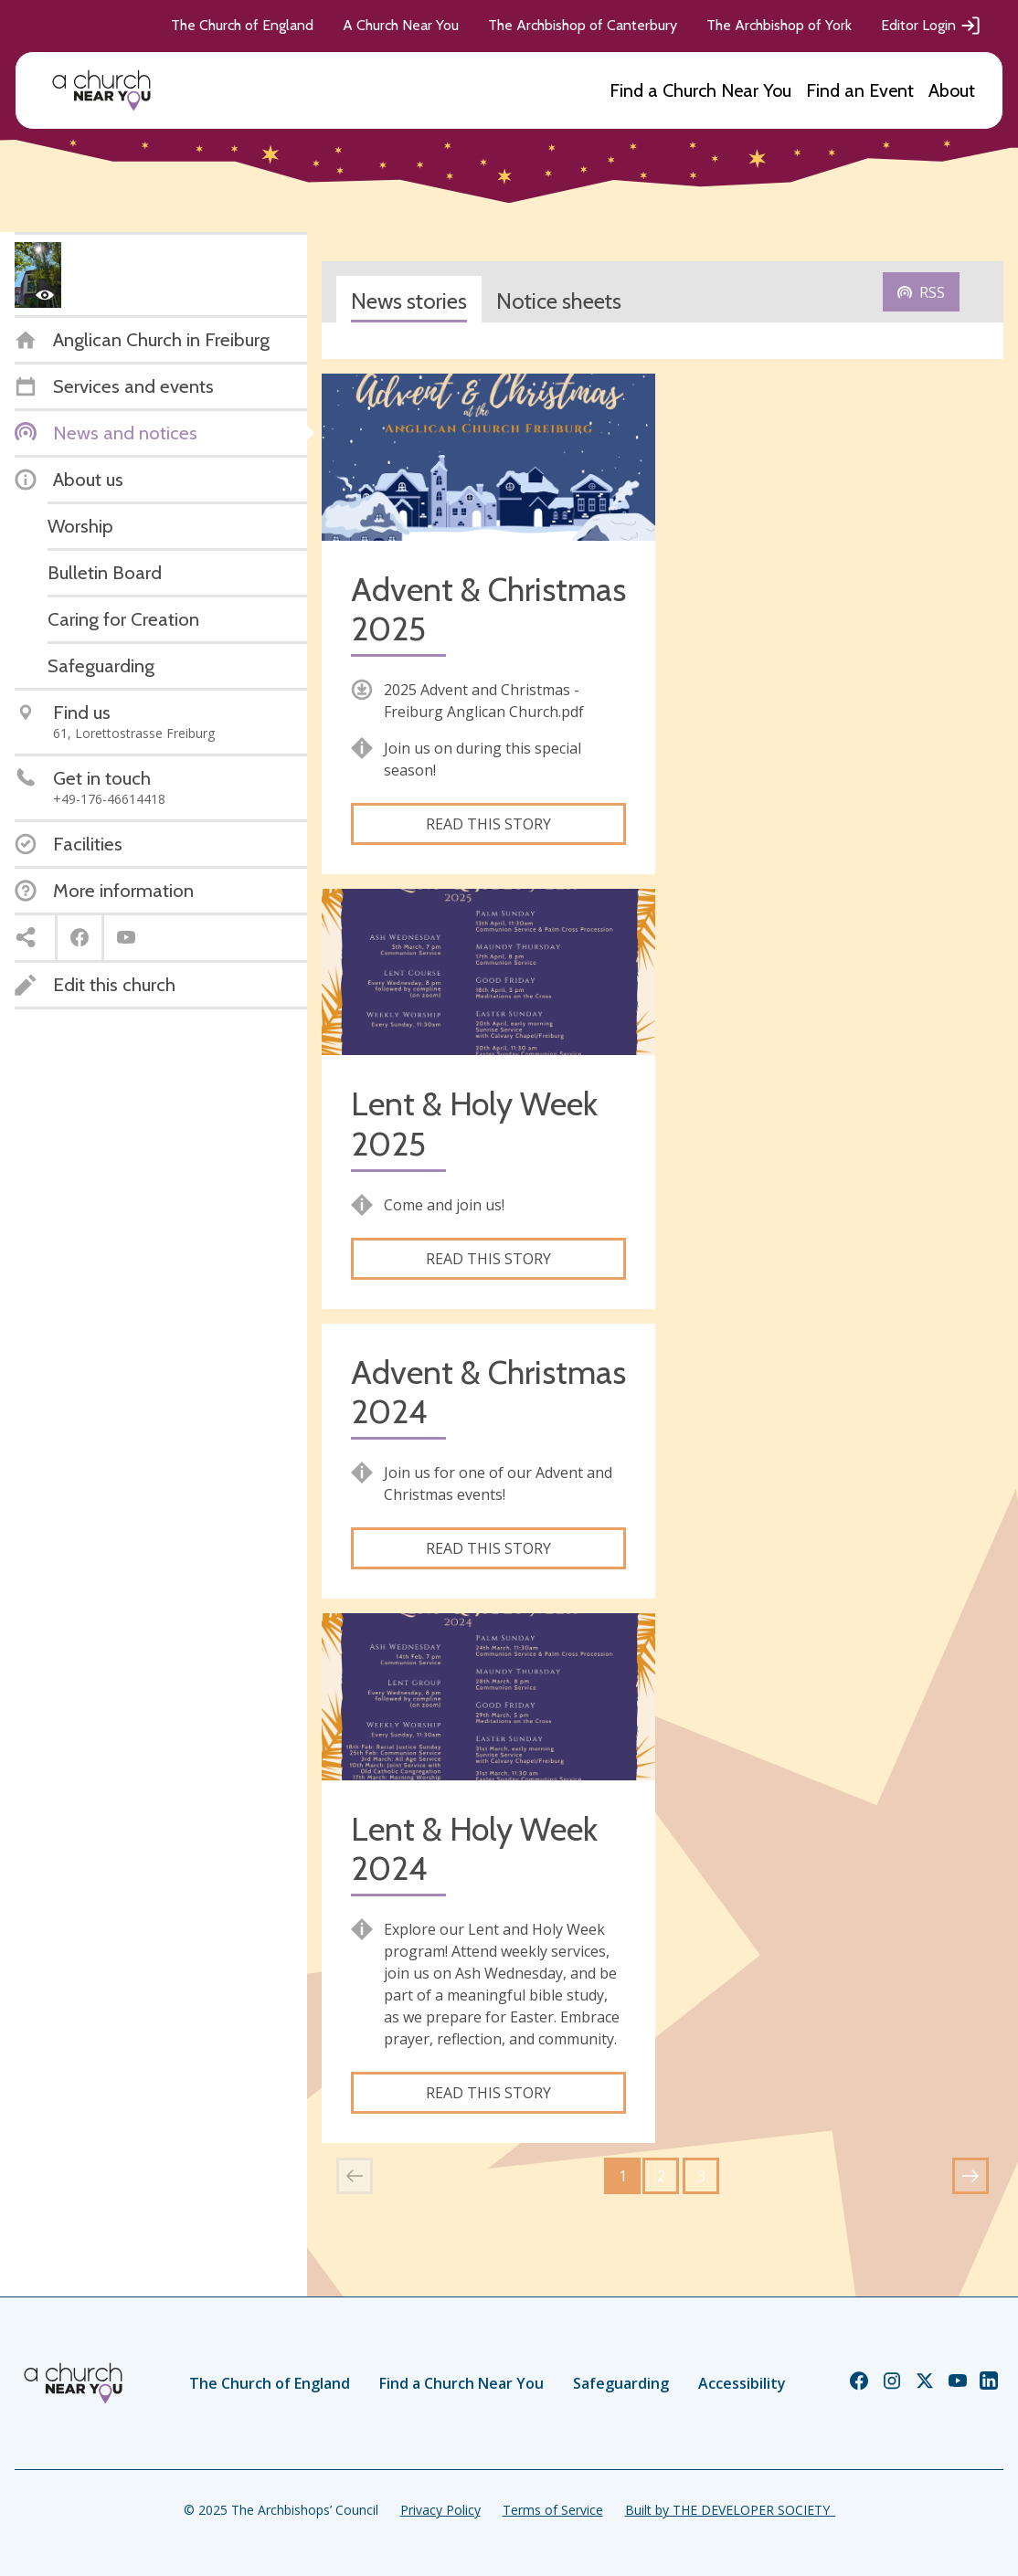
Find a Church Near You (700, 90)
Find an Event (860, 90)
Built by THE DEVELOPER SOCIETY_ (730, 2509)
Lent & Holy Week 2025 (474, 1123)
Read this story (488, 824)
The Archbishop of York (779, 25)
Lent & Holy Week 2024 (474, 1849)
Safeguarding (621, 2383)
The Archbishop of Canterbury (582, 25)
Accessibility (742, 2383)
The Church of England (242, 25)
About (951, 90)
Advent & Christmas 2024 (488, 1392)
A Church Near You (401, 25)
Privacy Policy (440, 2509)
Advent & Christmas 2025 (488, 609)
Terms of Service (553, 2509)
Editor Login (931, 26)
